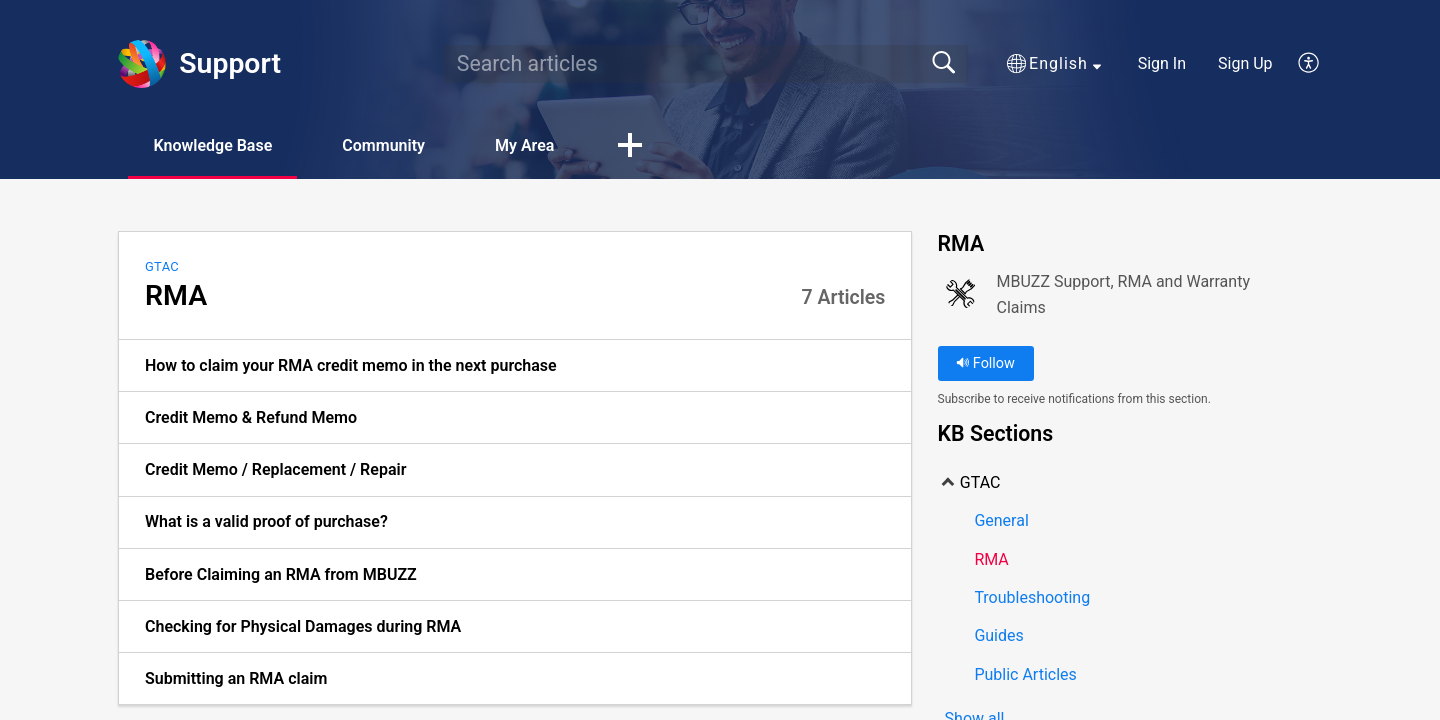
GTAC (162, 266)
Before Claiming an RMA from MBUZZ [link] (281, 574)
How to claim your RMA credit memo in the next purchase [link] (351, 365)
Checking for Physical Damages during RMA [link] (303, 626)
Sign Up (1245, 63)
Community (383, 145)
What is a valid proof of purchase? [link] (266, 521)
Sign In (1162, 63)
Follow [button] (985, 363)
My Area (524, 145)
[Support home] (142, 64)
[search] (706, 64)
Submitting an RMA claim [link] (236, 678)
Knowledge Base (212, 145)
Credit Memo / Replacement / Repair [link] (275, 469)
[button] (1054, 64)
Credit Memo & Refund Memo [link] (251, 417)
